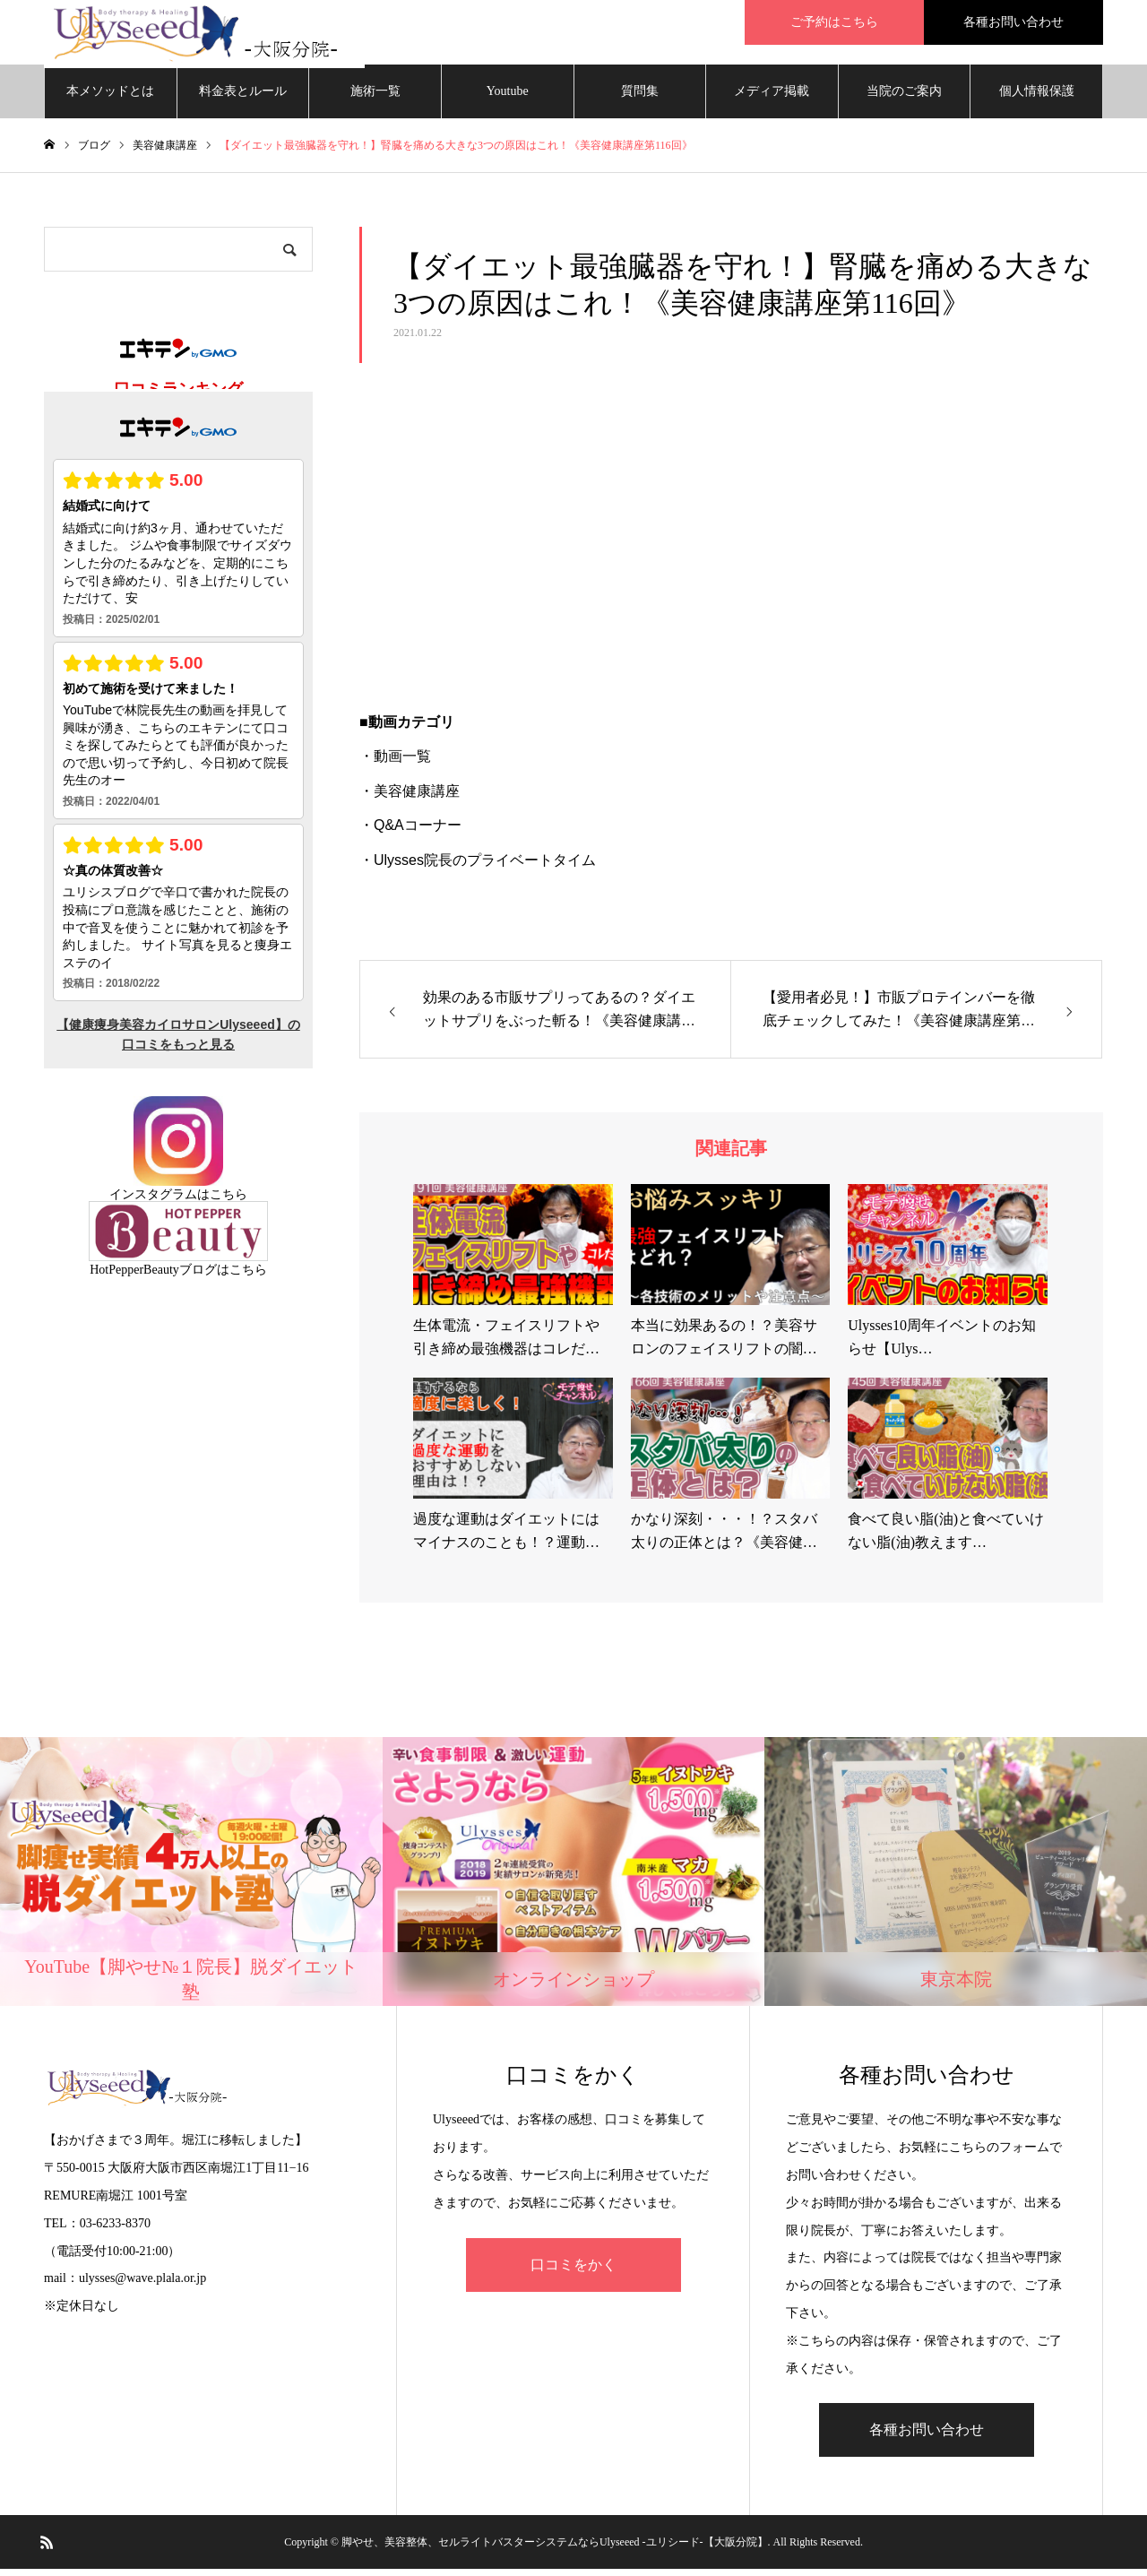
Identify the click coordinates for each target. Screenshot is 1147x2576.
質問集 (640, 98)
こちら (228, 1201)
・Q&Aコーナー (410, 832)
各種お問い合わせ (1013, 22)
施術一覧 (375, 98)
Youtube (508, 98)
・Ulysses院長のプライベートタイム (477, 867)
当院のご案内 (904, 98)
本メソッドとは (110, 98)
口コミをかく (573, 2271)
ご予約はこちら (834, 22)
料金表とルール (243, 98)
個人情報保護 (1036, 98)
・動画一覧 (395, 764)
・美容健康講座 (409, 798)
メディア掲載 (771, 98)
